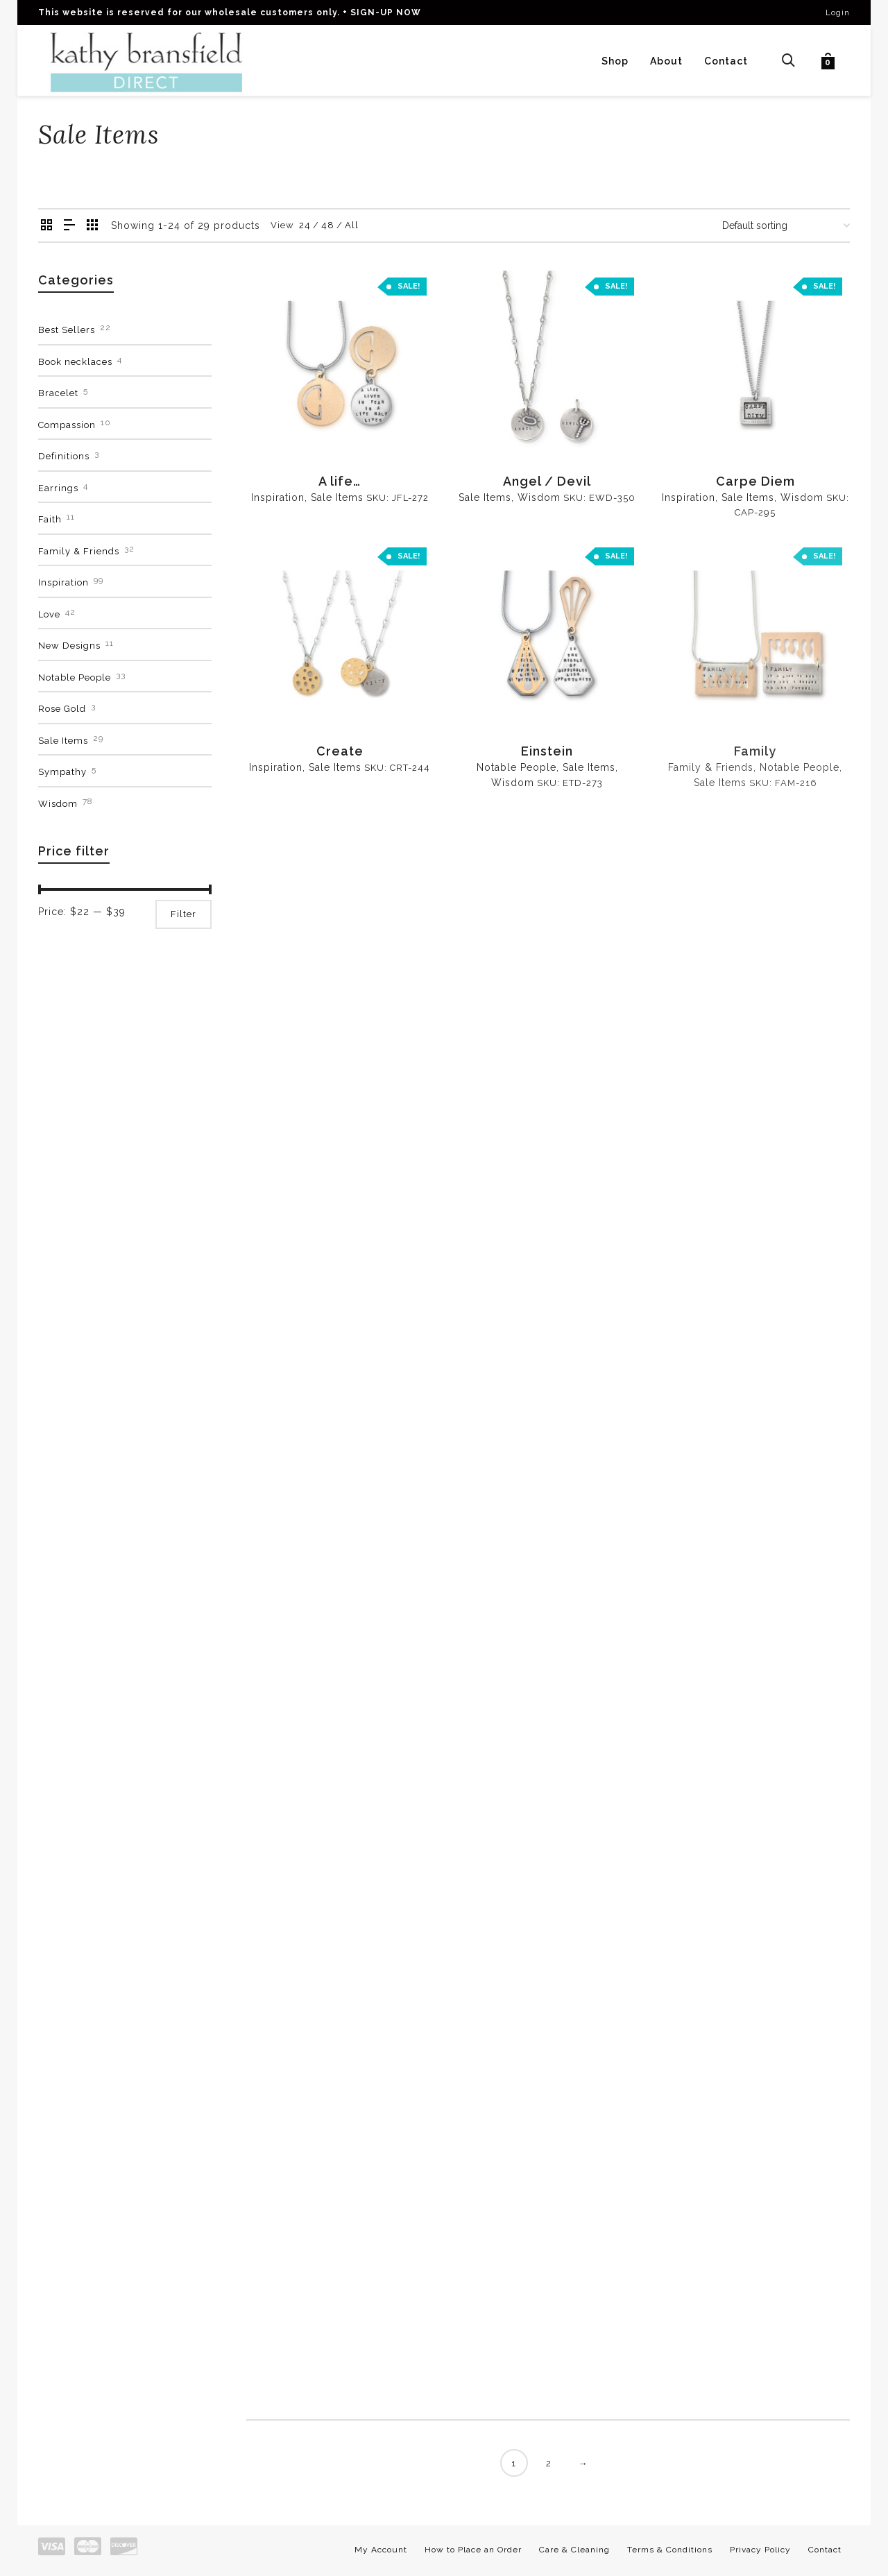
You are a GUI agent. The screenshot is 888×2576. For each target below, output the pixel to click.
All (352, 225)
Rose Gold (62, 708)
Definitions (63, 456)
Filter (183, 914)
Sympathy (62, 772)
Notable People (516, 767)
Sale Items (337, 497)
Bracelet (58, 393)
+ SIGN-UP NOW (382, 12)
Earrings (58, 488)
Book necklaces (75, 362)
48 (327, 225)
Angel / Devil (547, 481)
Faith (50, 519)
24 (305, 225)
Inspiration (278, 497)
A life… (339, 481)
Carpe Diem (755, 481)
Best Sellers (66, 330)
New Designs (69, 645)
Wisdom (539, 497)
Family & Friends (78, 551)
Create (340, 751)
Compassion (67, 425)
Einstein (547, 751)
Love (49, 614)
